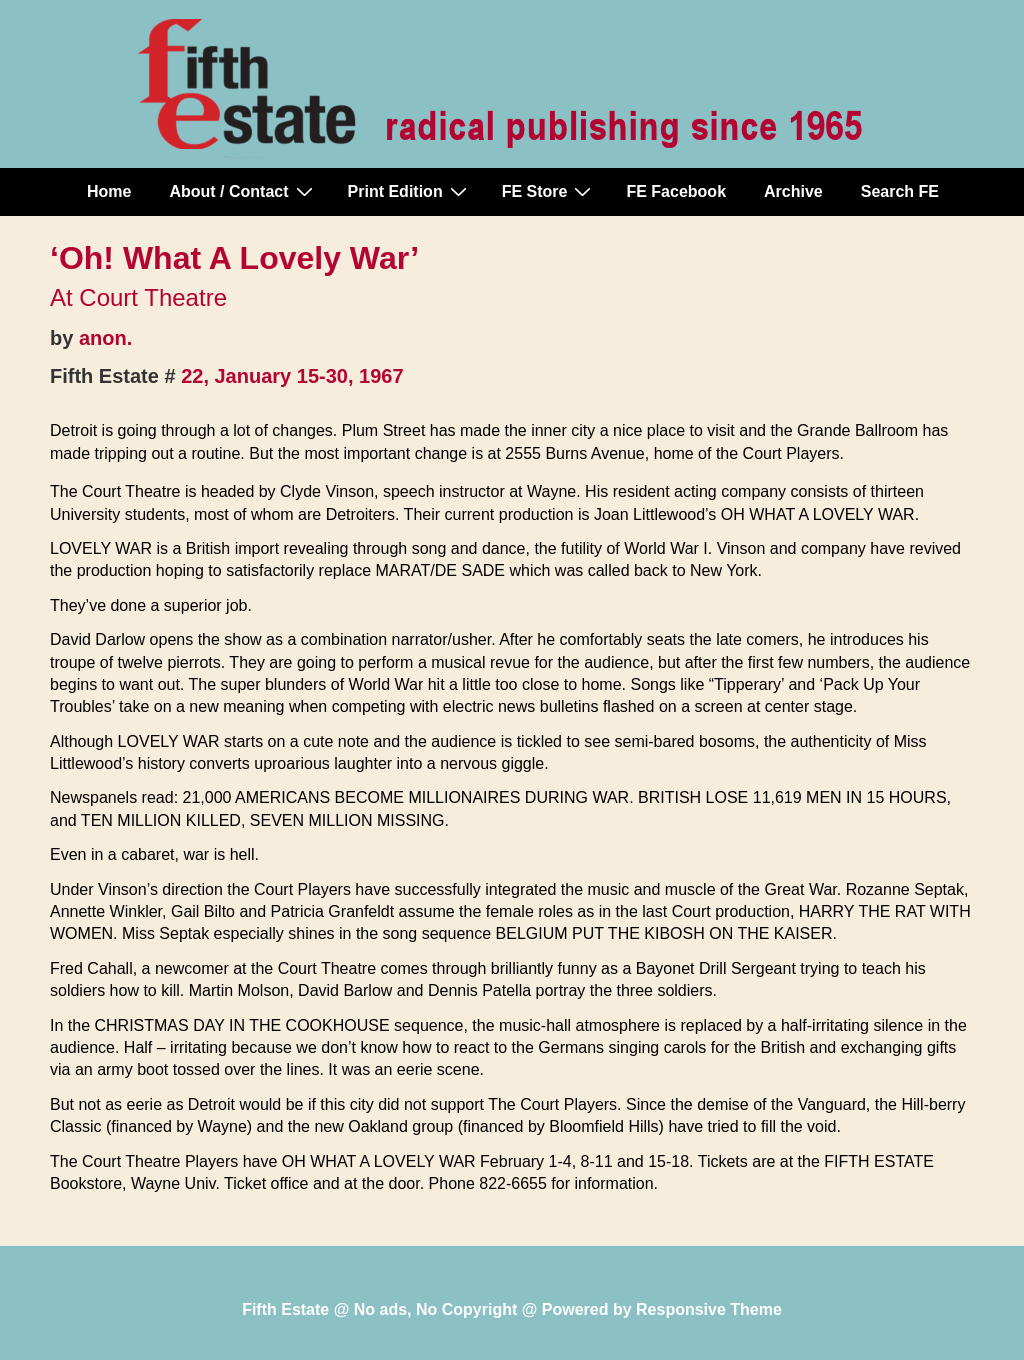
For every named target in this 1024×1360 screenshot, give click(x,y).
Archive (793, 191)
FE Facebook (676, 191)
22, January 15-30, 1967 (292, 376)
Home (109, 191)
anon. (105, 338)
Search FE (900, 191)
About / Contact (243, 191)
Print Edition (410, 191)
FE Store (549, 191)
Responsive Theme (709, 1309)
